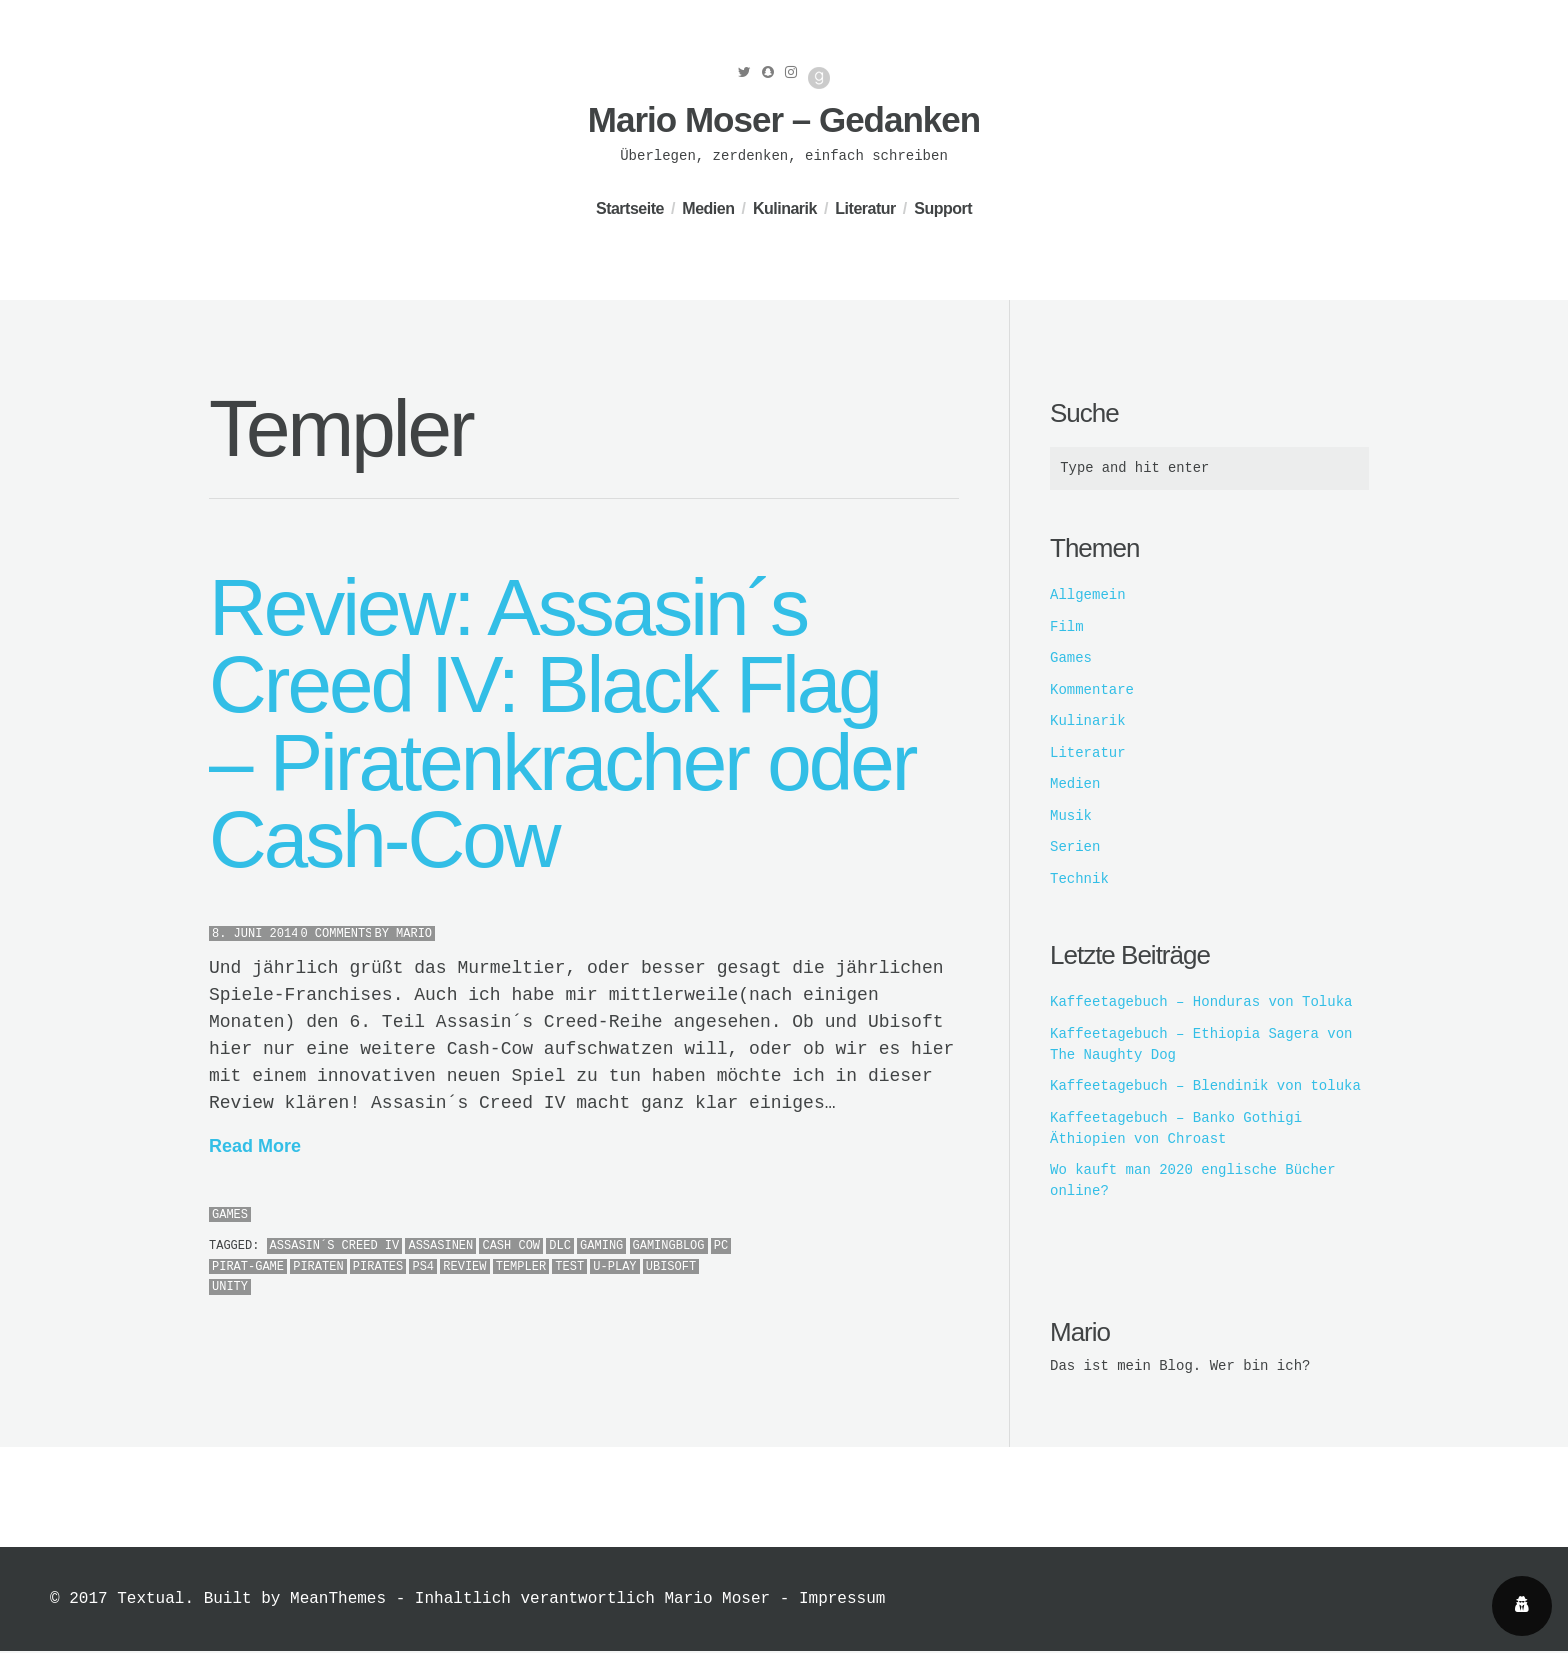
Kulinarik (785, 208)
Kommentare (1092, 691)
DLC (560, 1246)
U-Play (614, 1267)
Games (230, 1215)
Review (464, 1267)
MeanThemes (338, 1601)
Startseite (630, 208)
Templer (521, 1267)
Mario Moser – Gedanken (784, 119)
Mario (414, 934)
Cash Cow (511, 1246)
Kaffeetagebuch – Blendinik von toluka (1205, 1087)
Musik (1071, 817)
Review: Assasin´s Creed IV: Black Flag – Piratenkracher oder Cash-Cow (562, 724)
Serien (1075, 848)
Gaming (601, 1246)
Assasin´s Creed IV (335, 1246)
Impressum (842, 1601)
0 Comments (336, 934)
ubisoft (671, 1267)
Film (1067, 628)
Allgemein (1088, 596)
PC (721, 1246)
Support (943, 208)
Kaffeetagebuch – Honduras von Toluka (1201, 1003)
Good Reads (819, 78)
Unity (230, 1287)
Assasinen (440, 1246)
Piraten (318, 1267)
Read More (255, 1146)
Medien (708, 208)
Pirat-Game (248, 1267)
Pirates (378, 1267)
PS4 (423, 1267)
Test (569, 1267)
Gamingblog (669, 1246)
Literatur (865, 208)
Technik (1079, 880)
